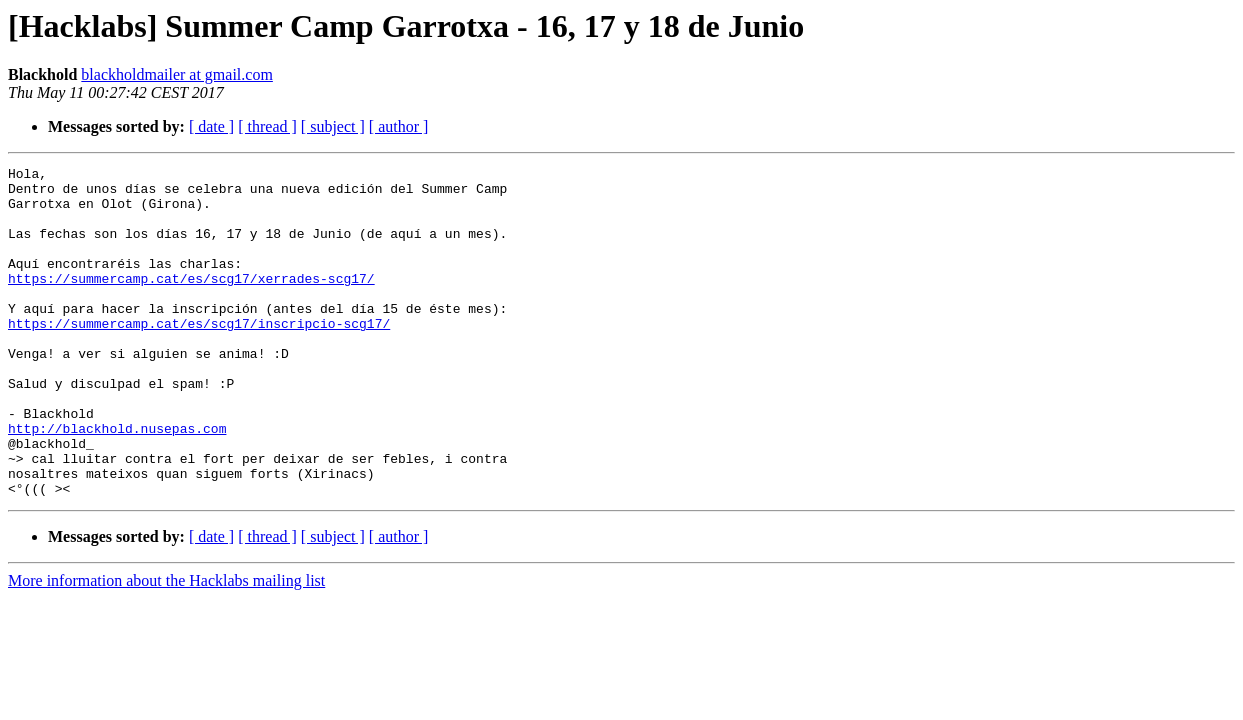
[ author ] (399, 126)
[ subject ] (333, 126)
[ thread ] (267, 126)
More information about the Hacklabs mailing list (166, 646)
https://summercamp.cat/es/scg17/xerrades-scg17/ (191, 302)
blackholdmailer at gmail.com (177, 74)
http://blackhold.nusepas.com (117, 482)
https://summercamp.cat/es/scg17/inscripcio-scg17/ (199, 356)
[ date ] (211, 126)
